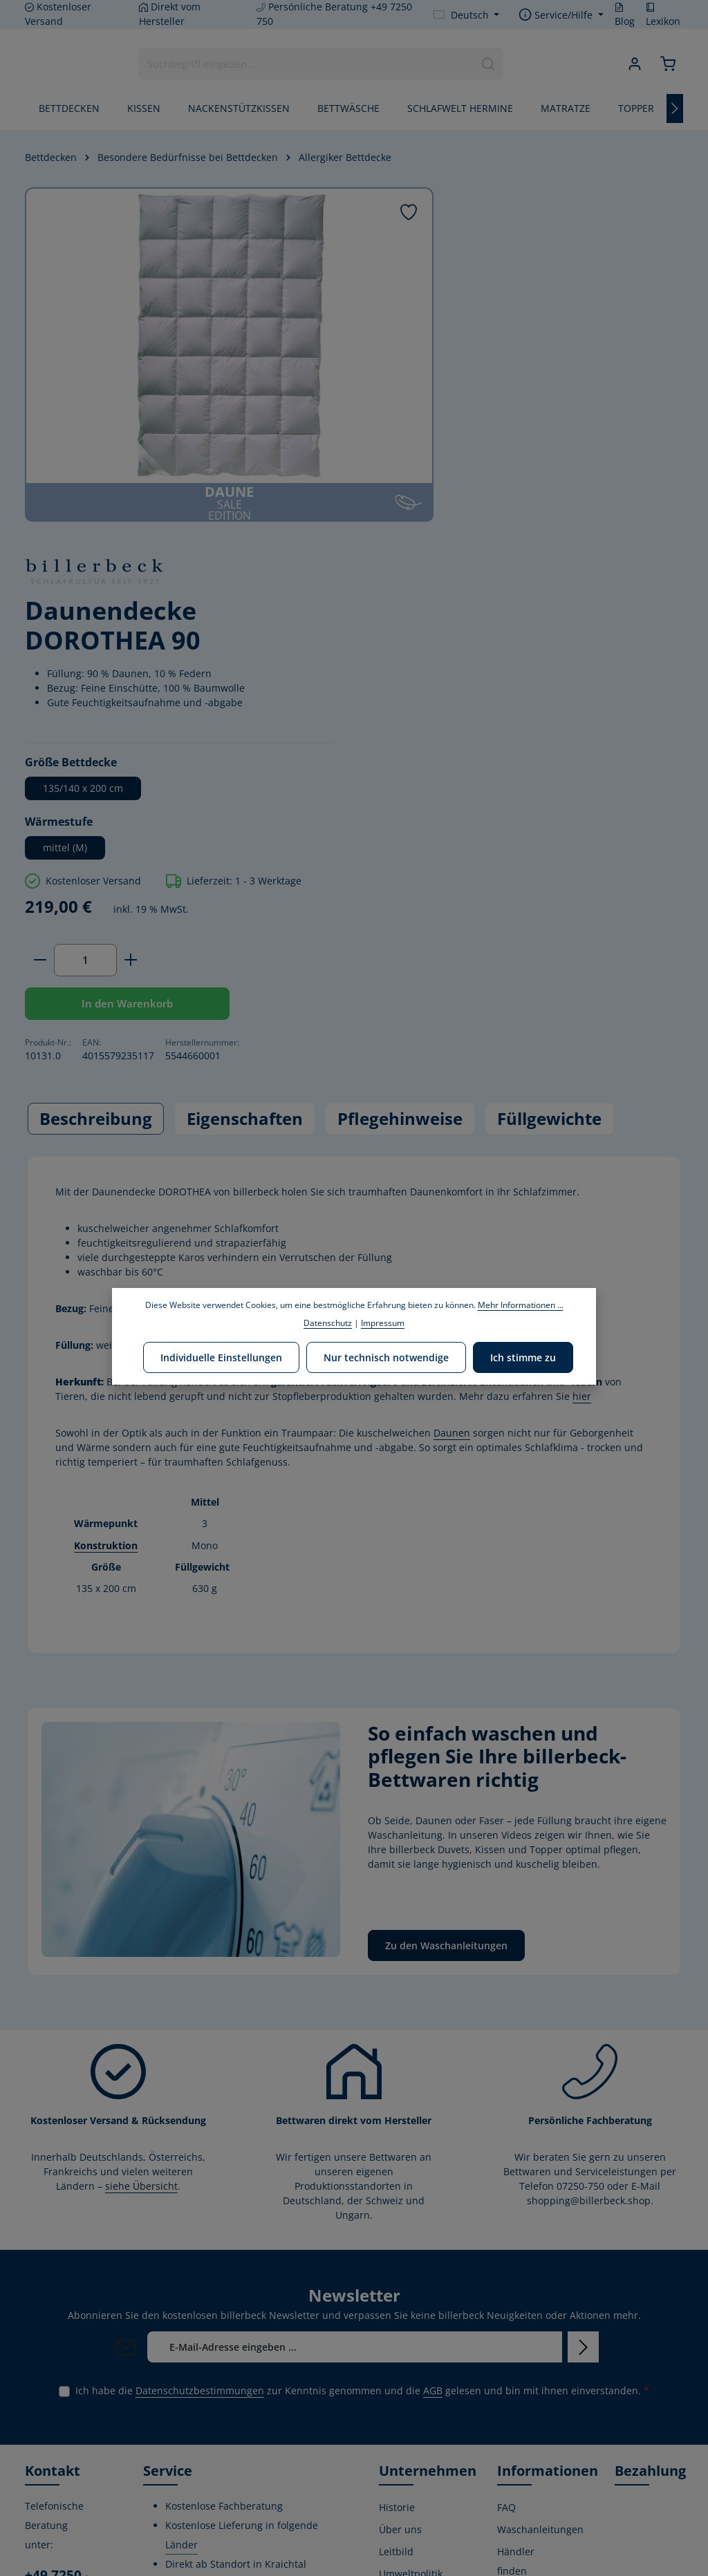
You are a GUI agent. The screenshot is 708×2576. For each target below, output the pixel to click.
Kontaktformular (63, 2418)
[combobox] (306, 64)
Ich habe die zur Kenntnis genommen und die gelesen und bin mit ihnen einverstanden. (362, 2051)
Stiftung (397, 2317)
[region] (211, 354)
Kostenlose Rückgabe (522, 2393)
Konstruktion (106, 1205)
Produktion (404, 2361)
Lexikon (663, 14)
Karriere (398, 2383)
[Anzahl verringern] (440, 617)
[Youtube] (60, 2540)
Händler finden (515, 2222)
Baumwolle (356, 968)
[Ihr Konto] (633, 64)
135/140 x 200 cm (483, 428)
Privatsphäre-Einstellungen (529, 2501)
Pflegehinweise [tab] (400, 778)
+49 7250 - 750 (57, 2245)
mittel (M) (465, 486)
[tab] (96, 779)
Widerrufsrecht (532, 2275)
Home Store (406, 2405)
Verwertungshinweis (544, 2469)
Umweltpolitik (410, 2234)
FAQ (506, 2168)
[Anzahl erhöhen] (531, 617)
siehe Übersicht (141, 1846)
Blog (625, 14)
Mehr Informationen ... (520, 1305)
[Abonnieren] (583, 2007)
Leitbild (396, 2212)
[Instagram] (82, 2540)
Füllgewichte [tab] (549, 778)
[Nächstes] (675, 109)
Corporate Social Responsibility (411, 2276)
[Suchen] (488, 64)
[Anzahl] (485, 617)
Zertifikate (402, 2339)
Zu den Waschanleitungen (446, 1606)
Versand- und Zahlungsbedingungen (549, 2307)
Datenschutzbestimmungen (200, 2051)
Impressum (523, 2447)
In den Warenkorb (515, 661)
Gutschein (520, 2361)
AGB (432, 2051)
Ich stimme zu (522, 1356)
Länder (181, 2205)
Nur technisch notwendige (386, 1356)
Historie (397, 2168)
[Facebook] (37, 2540)
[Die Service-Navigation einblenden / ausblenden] (561, 15)
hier (581, 1056)
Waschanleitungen (540, 2190)
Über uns (400, 2190)
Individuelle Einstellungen (222, 1356)
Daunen (171, 1005)
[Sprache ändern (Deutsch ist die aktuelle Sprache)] (466, 15)
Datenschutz (526, 2425)
